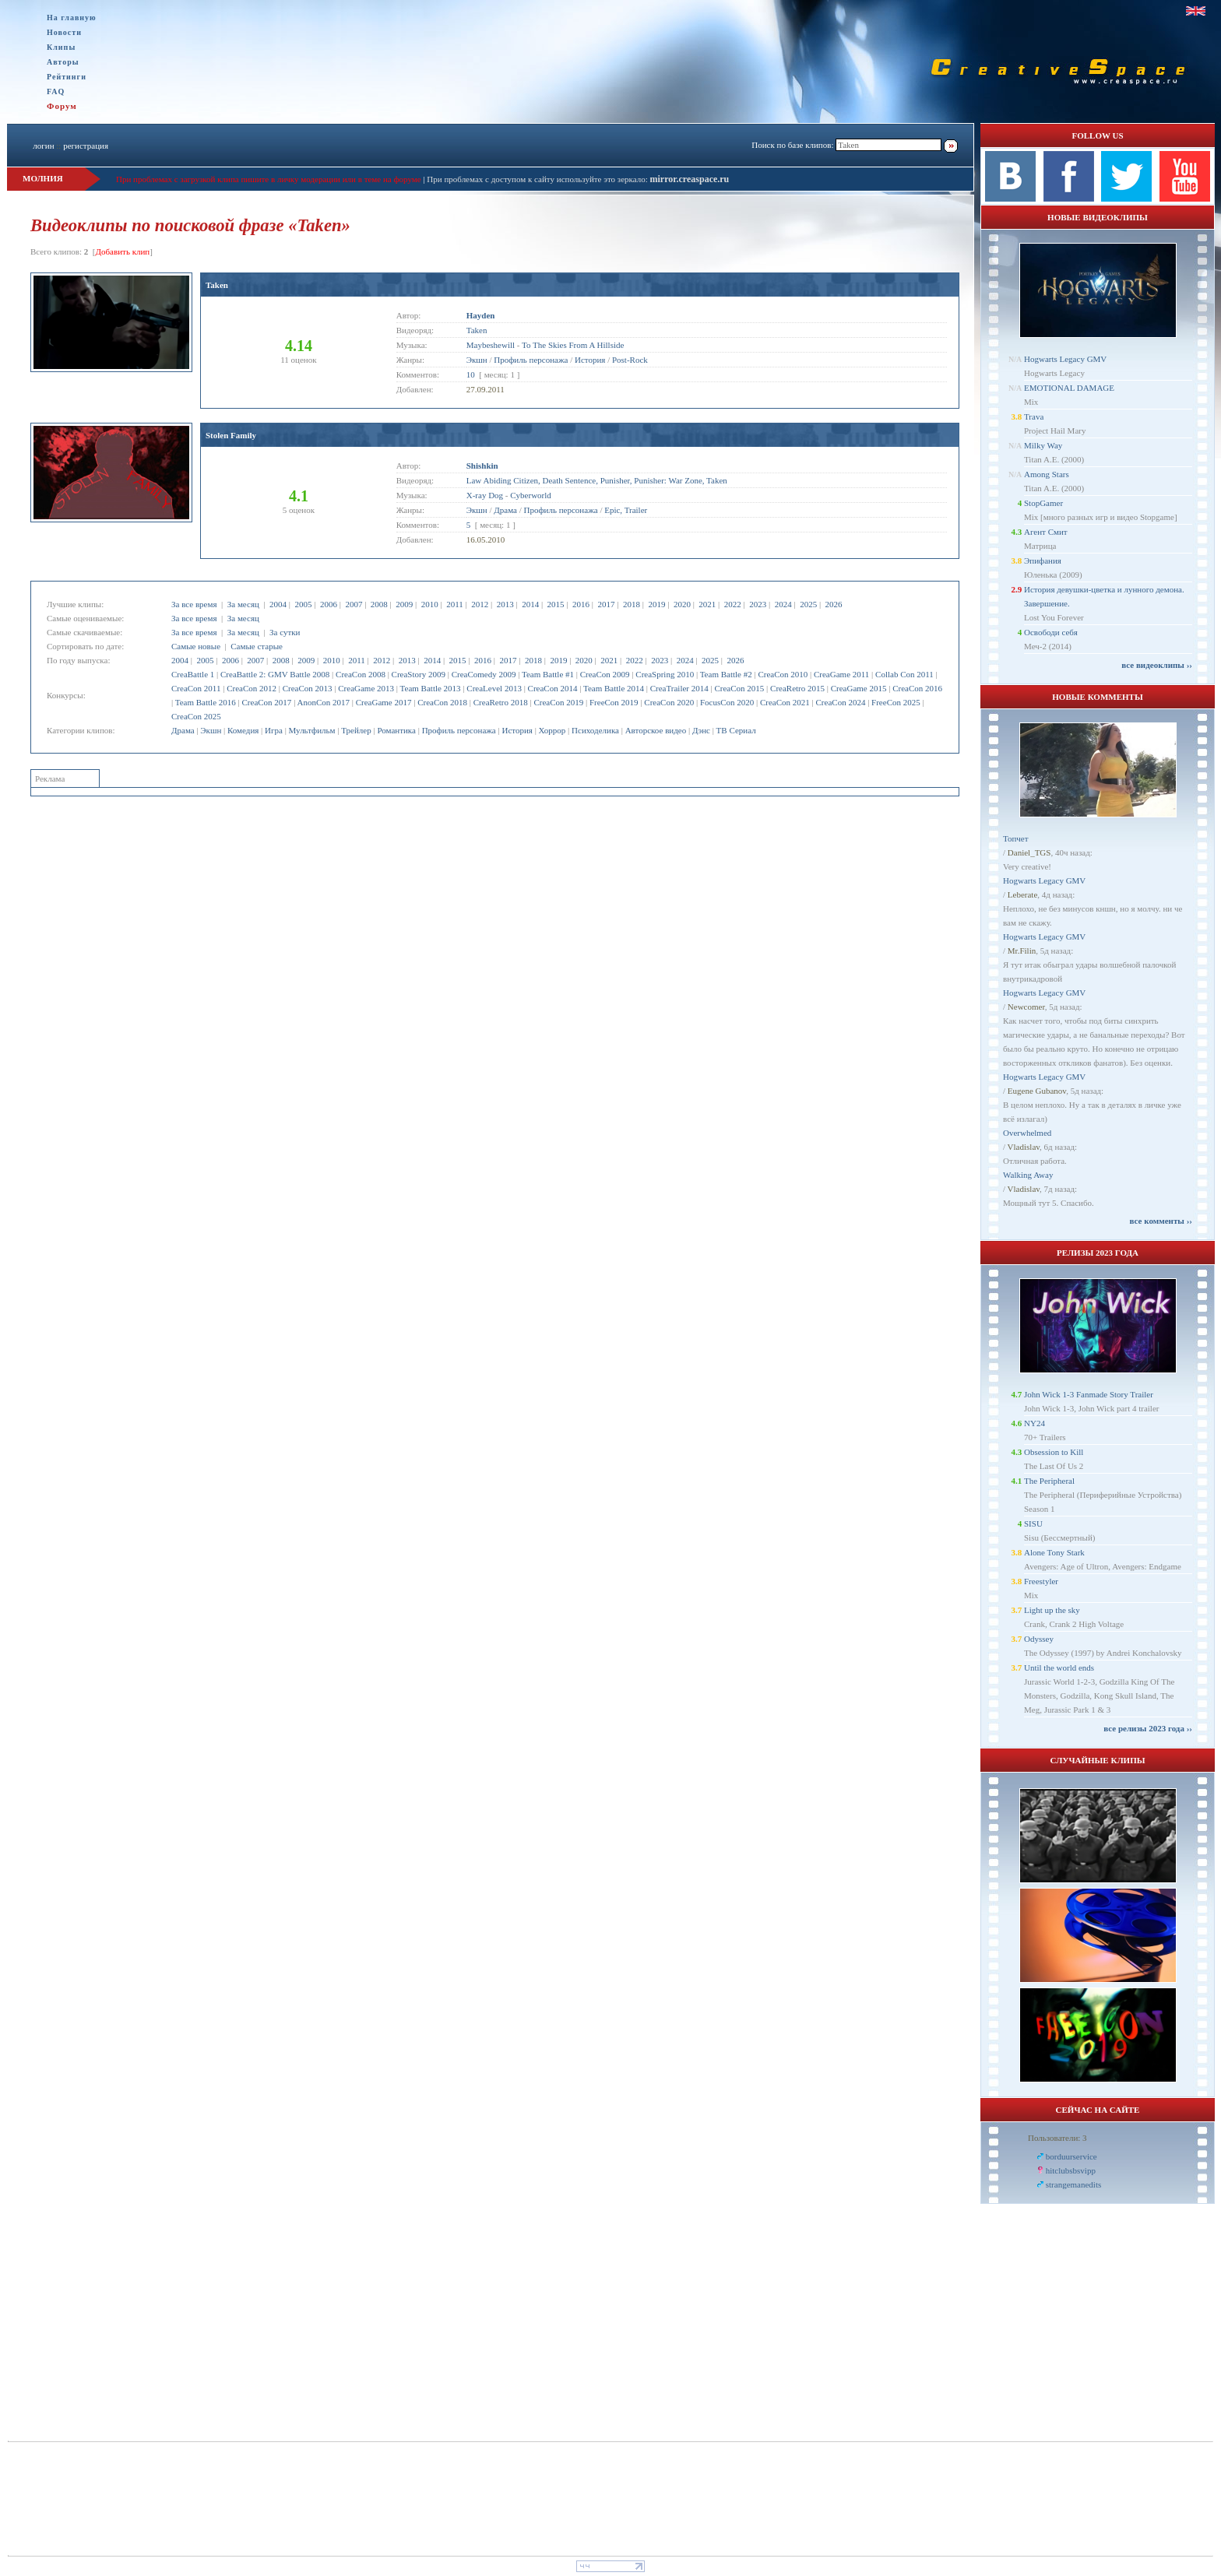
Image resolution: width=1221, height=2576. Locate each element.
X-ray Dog (484, 495)
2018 (631, 604)
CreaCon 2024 (841, 702)
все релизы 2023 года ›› (1147, 1728)
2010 (429, 604)
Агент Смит (1046, 531)
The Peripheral (1049, 1480)
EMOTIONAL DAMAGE (1069, 387)
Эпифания (1042, 560)
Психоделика (595, 730)
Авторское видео (656, 730)
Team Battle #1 (548, 674)
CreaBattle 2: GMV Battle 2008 (274, 674)
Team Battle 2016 (205, 702)
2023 (757, 604)
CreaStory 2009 (418, 674)
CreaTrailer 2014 (679, 688)
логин (43, 145)
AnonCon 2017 (323, 702)
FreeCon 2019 (614, 702)
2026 (834, 604)
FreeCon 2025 (895, 702)
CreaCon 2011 (195, 688)
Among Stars (1046, 474)
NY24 (1034, 1423)
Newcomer (1026, 1006)
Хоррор (552, 730)
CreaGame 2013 (366, 688)
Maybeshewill (490, 345)
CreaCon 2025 (196, 716)
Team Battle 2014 (613, 688)
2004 (278, 604)
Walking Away (1028, 1174)
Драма (183, 730)
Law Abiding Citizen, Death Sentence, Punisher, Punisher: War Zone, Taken (596, 480)
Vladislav (1024, 1146)
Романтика (396, 730)
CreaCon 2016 (917, 688)
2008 (379, 604)
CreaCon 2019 (558, 702)
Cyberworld (530, 495)
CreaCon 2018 (442, 702)
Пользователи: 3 (1057, 2137)
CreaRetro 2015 (797, 688)
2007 (353, 604)
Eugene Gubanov (1037, 1090)
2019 (656, 604)
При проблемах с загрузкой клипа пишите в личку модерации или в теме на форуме (268, 179)
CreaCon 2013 (308, 688)
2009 (404, 604)
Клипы (61, 47)
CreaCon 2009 (605, 674)
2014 (530, 604)
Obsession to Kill (1053, 1452)
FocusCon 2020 (727, 702)
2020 (682, 604)
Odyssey (1039, 1638)
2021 (707, 604)
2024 (783, 604)
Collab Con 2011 (904, 674)
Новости (64, 32)
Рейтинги (66, 76)
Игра (274, 730)
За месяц (243, 604)
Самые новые (195, 646)
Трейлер (356, 730)
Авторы (63, 62)
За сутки (284, 632)
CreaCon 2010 (783, 674)
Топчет (1016, 838)
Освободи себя (1051, 632)
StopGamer (1043, 503)
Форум (62, 106)
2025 (808, 604)
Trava (1033, 416)
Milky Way (1043, 445)
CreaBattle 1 (192, 674)
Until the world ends (1059, 1667)
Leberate (1022, 894)
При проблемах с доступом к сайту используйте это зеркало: (538, 179)
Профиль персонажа (459, 730)
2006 (328, 604)
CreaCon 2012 (251, 688)
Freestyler (1041, 1581)
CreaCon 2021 (785, 702)
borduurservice (1071, 2156)
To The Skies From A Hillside (573, 345)
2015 (556, 604)
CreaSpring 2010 (664, 674)
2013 (505, 604)
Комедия (243, 730)
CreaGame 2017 (384, 702)
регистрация (85, 145)
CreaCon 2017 (267, 702)
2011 (454, 604)
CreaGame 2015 (859, 688)
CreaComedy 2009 (484, 674)
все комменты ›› (1161, 1220)
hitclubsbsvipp (1071, 2170)
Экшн (210, 730)
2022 (732, 604)
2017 (606, 604)
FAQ (56, 91)
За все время (194, 604)
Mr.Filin (1022, 950)
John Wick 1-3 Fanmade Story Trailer (1088, 1394)
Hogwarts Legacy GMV (1065, 359)
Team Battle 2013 (430, 688)
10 (470, 374)
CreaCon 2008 (360, 674)
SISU (1033, 1523)
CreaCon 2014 (553, 688)
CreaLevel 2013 (494, 688)
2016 (580, 604)
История (516, 730)
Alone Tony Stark (1054, 1552)
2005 (302, 604)
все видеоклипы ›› (1156, 664)
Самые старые (256, 646)
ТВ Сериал (736, 730)
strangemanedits (1073, 2184)
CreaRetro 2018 (500, 702)
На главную (72, 17)
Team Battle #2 (726, 674)
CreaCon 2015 (739, 688)
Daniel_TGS (1029, 852)
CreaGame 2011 (841, 674)
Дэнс (701, 730)
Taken (217, 285)
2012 (479, 604)
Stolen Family (231, 435)
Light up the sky (1052, 1610)
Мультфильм (312, 730)
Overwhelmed (1027, 1132)
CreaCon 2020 (669, 702)
